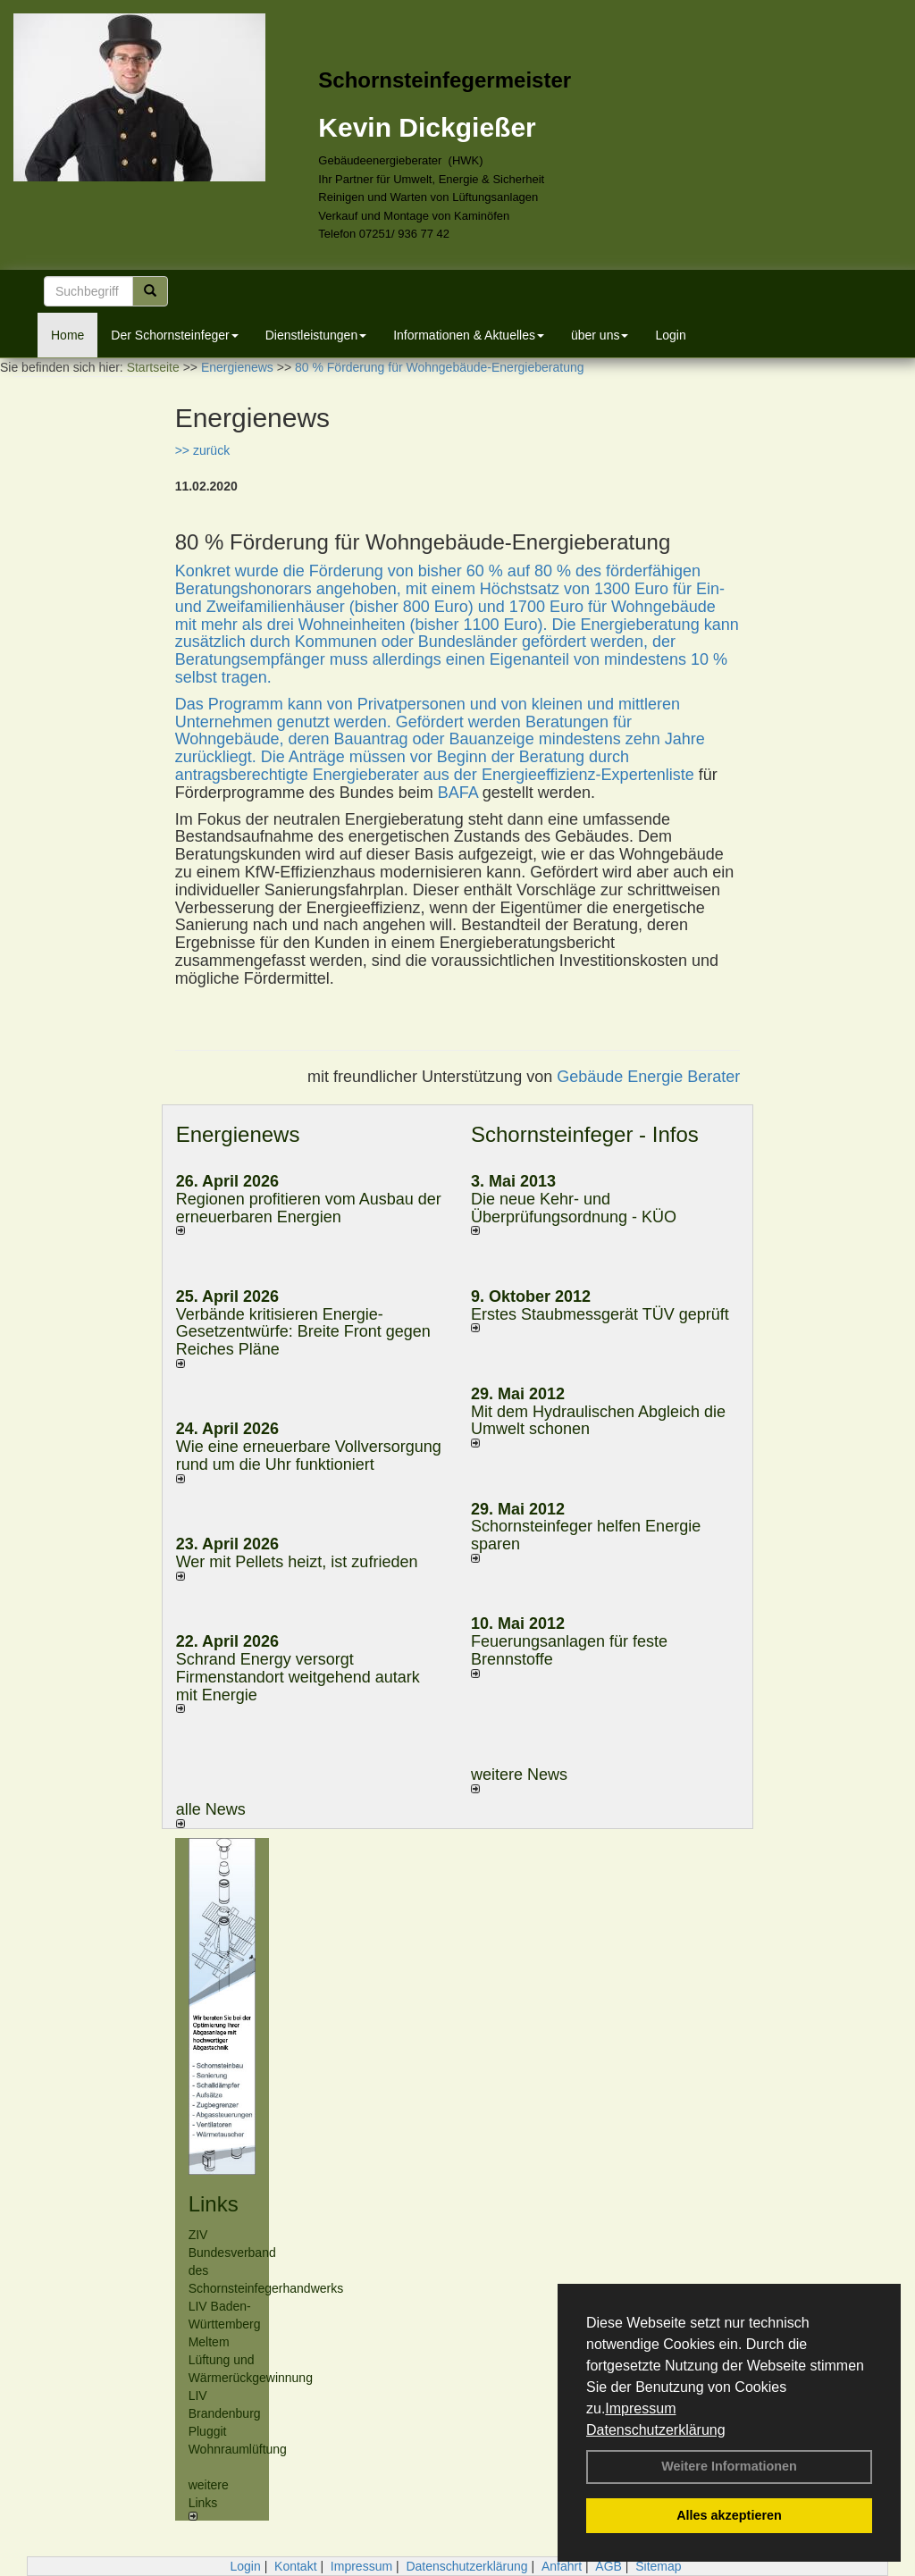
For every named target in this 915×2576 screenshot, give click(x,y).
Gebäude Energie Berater (648, 1077)
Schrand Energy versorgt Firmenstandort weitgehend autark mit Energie (298, 1677)
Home (67, 335)
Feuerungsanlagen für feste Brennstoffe (569, 1650)
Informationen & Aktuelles (468, 335)
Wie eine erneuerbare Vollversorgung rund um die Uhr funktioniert (308, 1455)
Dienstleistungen (316, 335)
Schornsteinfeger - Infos (585, 1134)
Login (670, 335)
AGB (608, 2566)
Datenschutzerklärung (656, 2430)
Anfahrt (561, 2566)
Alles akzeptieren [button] (729, 2515)
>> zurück (202, 450)
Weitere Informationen (729, 2466)
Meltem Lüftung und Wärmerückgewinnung (251, 2360)
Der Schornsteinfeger (174, 335)
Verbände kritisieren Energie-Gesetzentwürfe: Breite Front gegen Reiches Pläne (303, 1332)
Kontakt (295, 2566)
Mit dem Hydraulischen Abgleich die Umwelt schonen (598, 1421)
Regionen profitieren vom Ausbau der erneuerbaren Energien (308, 1208)
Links (214, 2204)
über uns (599, 335)
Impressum (640, 2408)
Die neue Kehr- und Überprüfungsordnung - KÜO (573, 1208)
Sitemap (658, 2566)
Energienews (238, 1134)
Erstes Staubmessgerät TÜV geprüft (600, 1314)
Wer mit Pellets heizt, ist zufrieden (297, 1562)
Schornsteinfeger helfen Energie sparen (586, 1535)
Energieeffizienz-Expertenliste (588, 775)
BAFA (460, 792)
